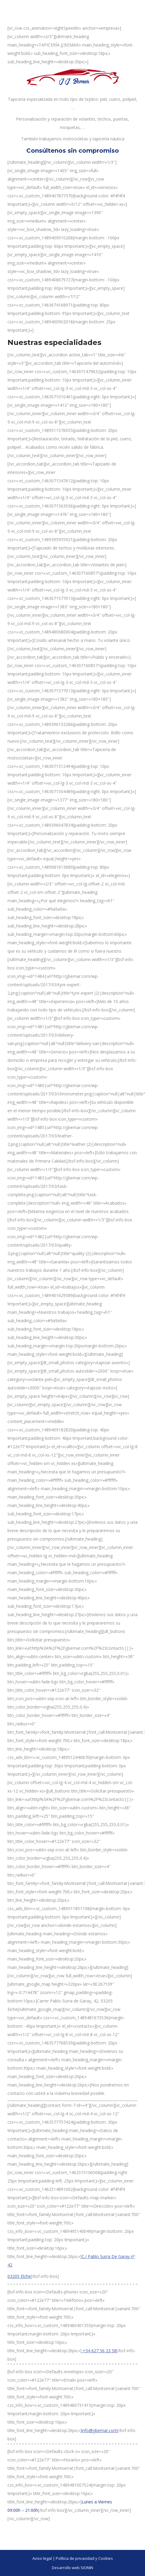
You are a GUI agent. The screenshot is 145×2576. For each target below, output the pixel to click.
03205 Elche (19, 2276)
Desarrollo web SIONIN (72, 2567)
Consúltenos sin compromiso (72, 150)
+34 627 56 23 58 (99, 2350)
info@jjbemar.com (99, 2430)
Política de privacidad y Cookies (84, 2558)
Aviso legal (42, 2558)
